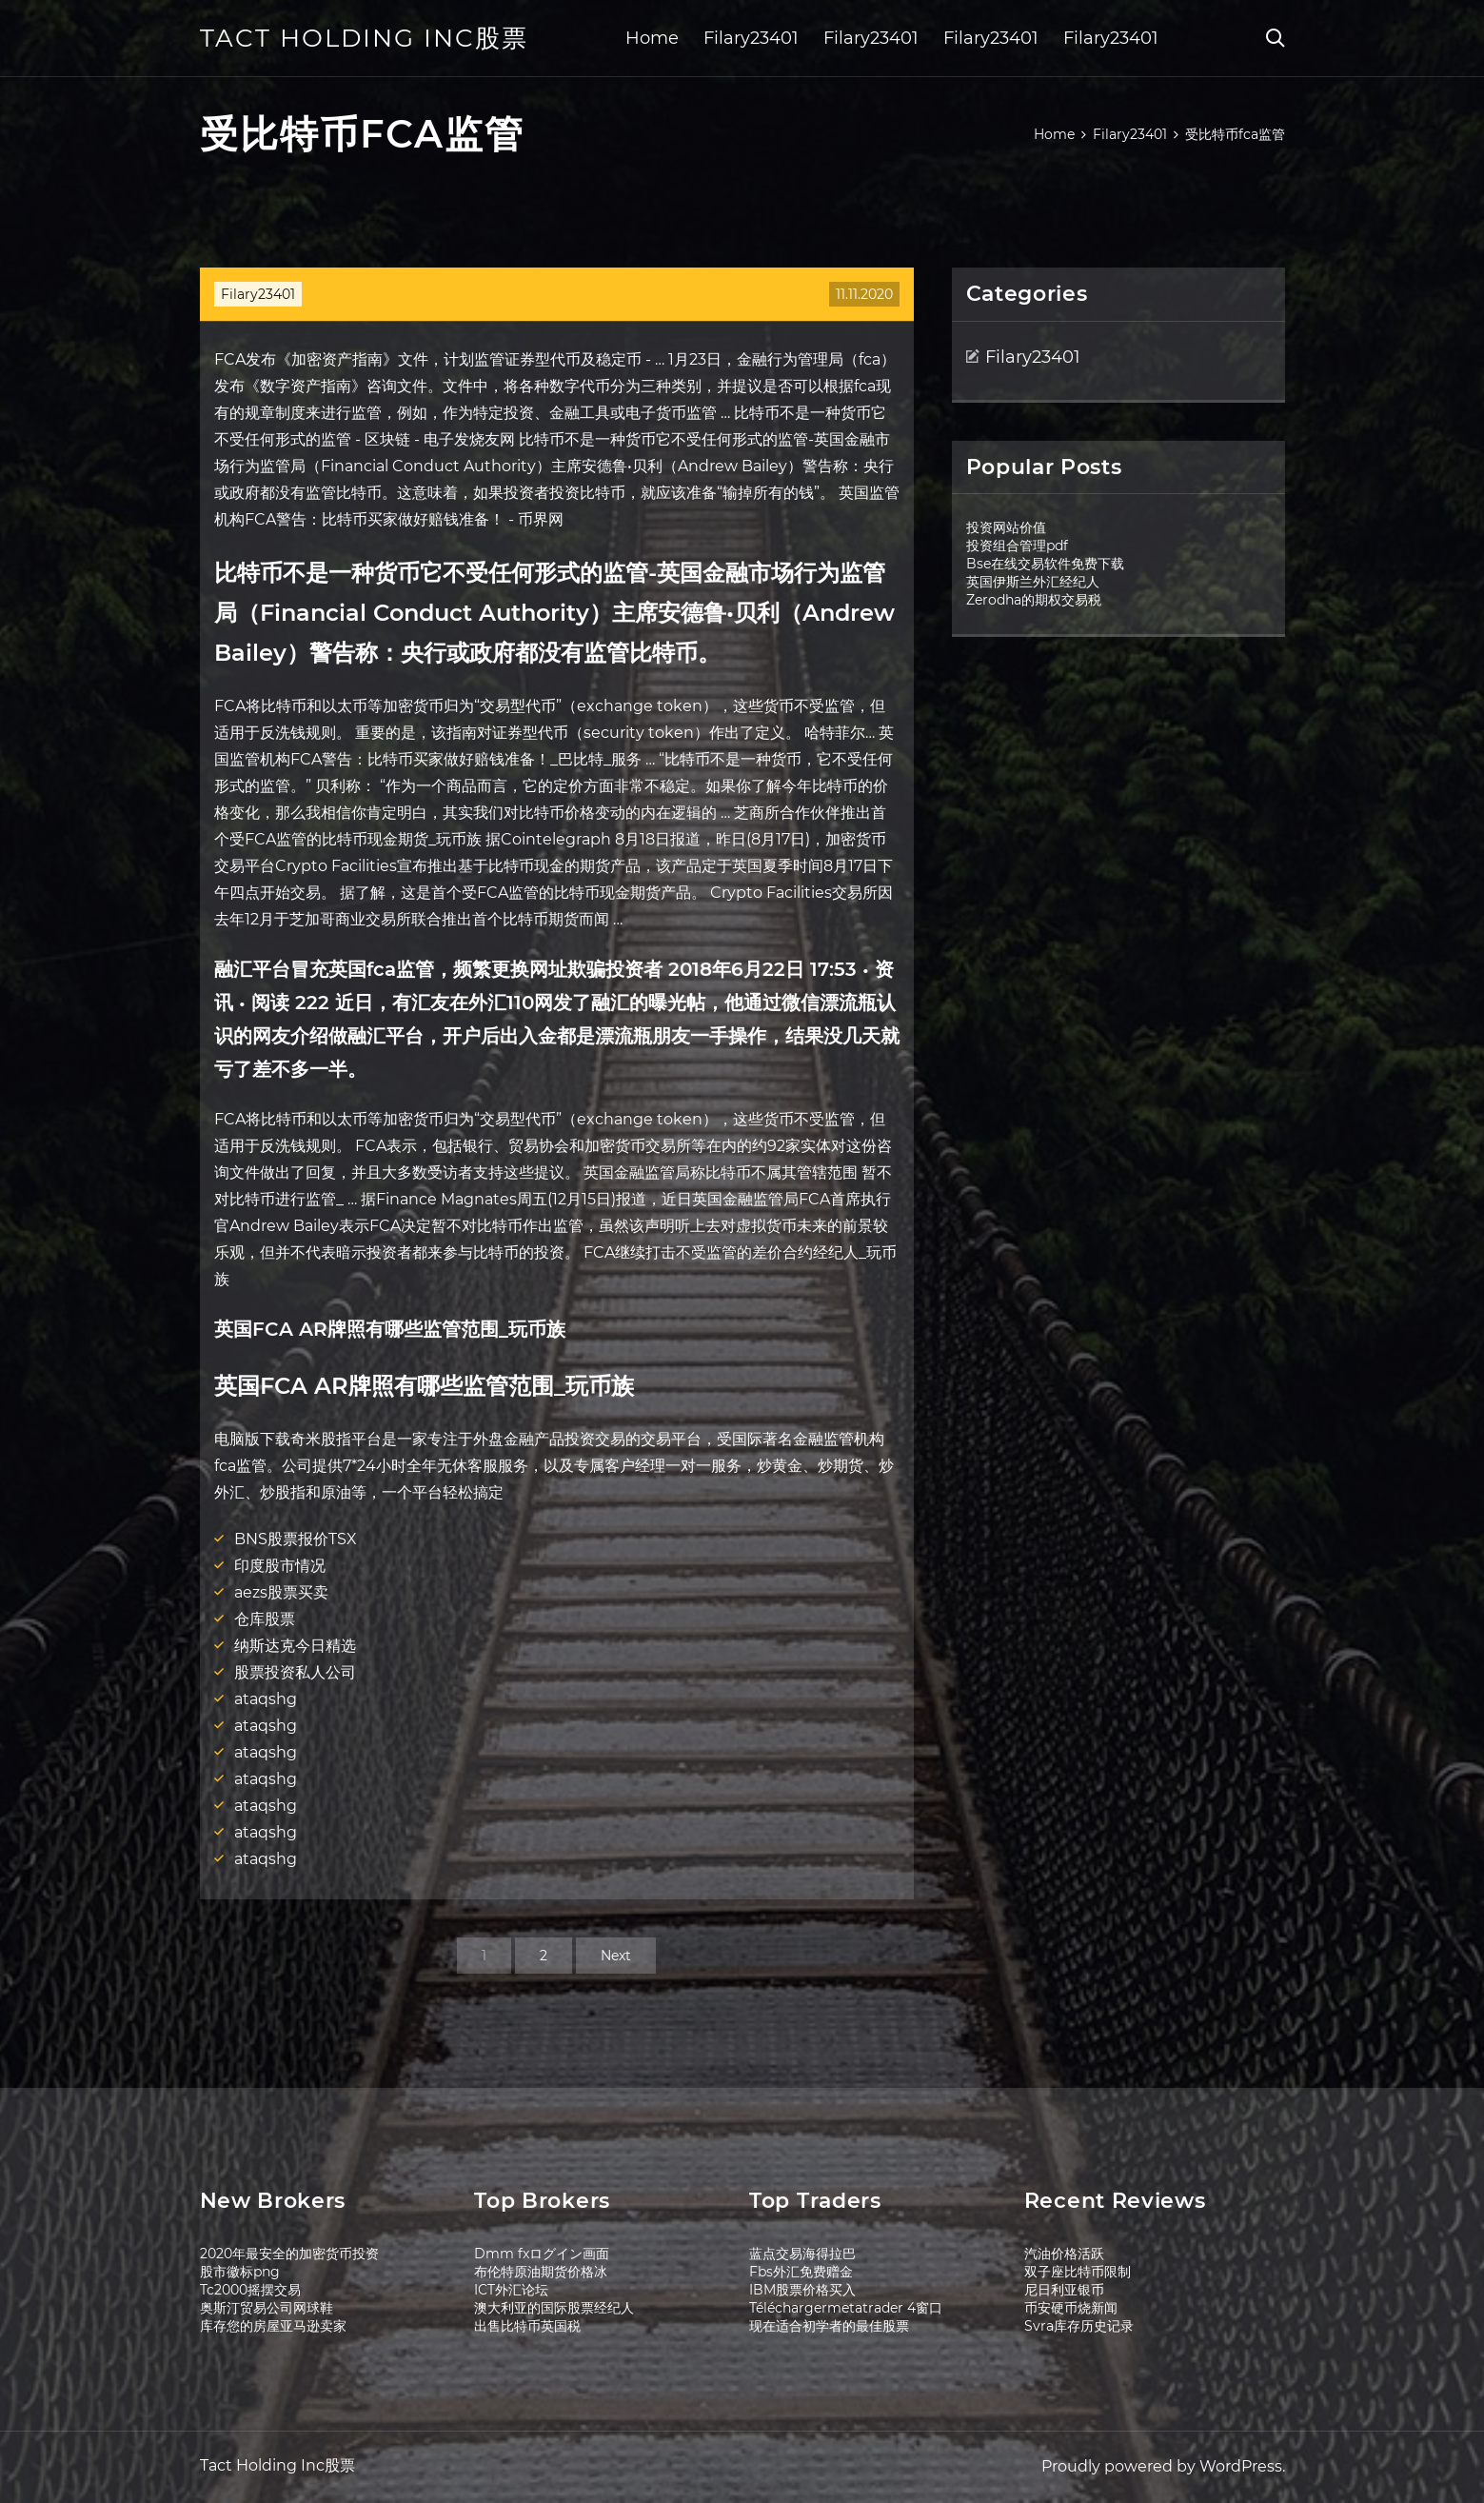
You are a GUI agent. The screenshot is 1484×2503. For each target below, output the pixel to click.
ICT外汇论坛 (511, 2289)
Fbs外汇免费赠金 (801, 2271)
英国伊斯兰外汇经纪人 (1032, 581)
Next (616, 1955)
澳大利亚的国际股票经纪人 (554, 2307)
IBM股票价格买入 (802, 2289)
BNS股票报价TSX (295, 1539)
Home (652, 38)
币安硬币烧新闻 (1071, 2307)
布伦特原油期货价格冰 (540, 2271)
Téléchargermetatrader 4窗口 (845, 2307)
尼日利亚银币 (1064, 2289)
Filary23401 (751, 38)
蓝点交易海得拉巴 (802, 2253)
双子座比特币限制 (1077, 2271)
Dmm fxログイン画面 (541, 2253)
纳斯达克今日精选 (295, 1646)
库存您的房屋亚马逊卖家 (273, 2325)
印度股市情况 (280, 1566)
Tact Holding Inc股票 (364, 38)
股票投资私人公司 (295, 1672)
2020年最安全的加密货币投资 (289, 2253)
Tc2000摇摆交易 (250, 2289)
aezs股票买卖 (281, 1592)
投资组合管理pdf (1017, 545)
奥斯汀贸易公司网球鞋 (266, 2307)
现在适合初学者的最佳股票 (829, 2325)
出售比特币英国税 (527, 2325)
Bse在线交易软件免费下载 (1045, 563)
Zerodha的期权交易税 (1033, 599)
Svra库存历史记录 (1079, 2325)
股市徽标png (240, 2271)
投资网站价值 (1006, 527)
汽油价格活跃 (1064, 2253)
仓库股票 (264, 1619)
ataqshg (265, 1699)
